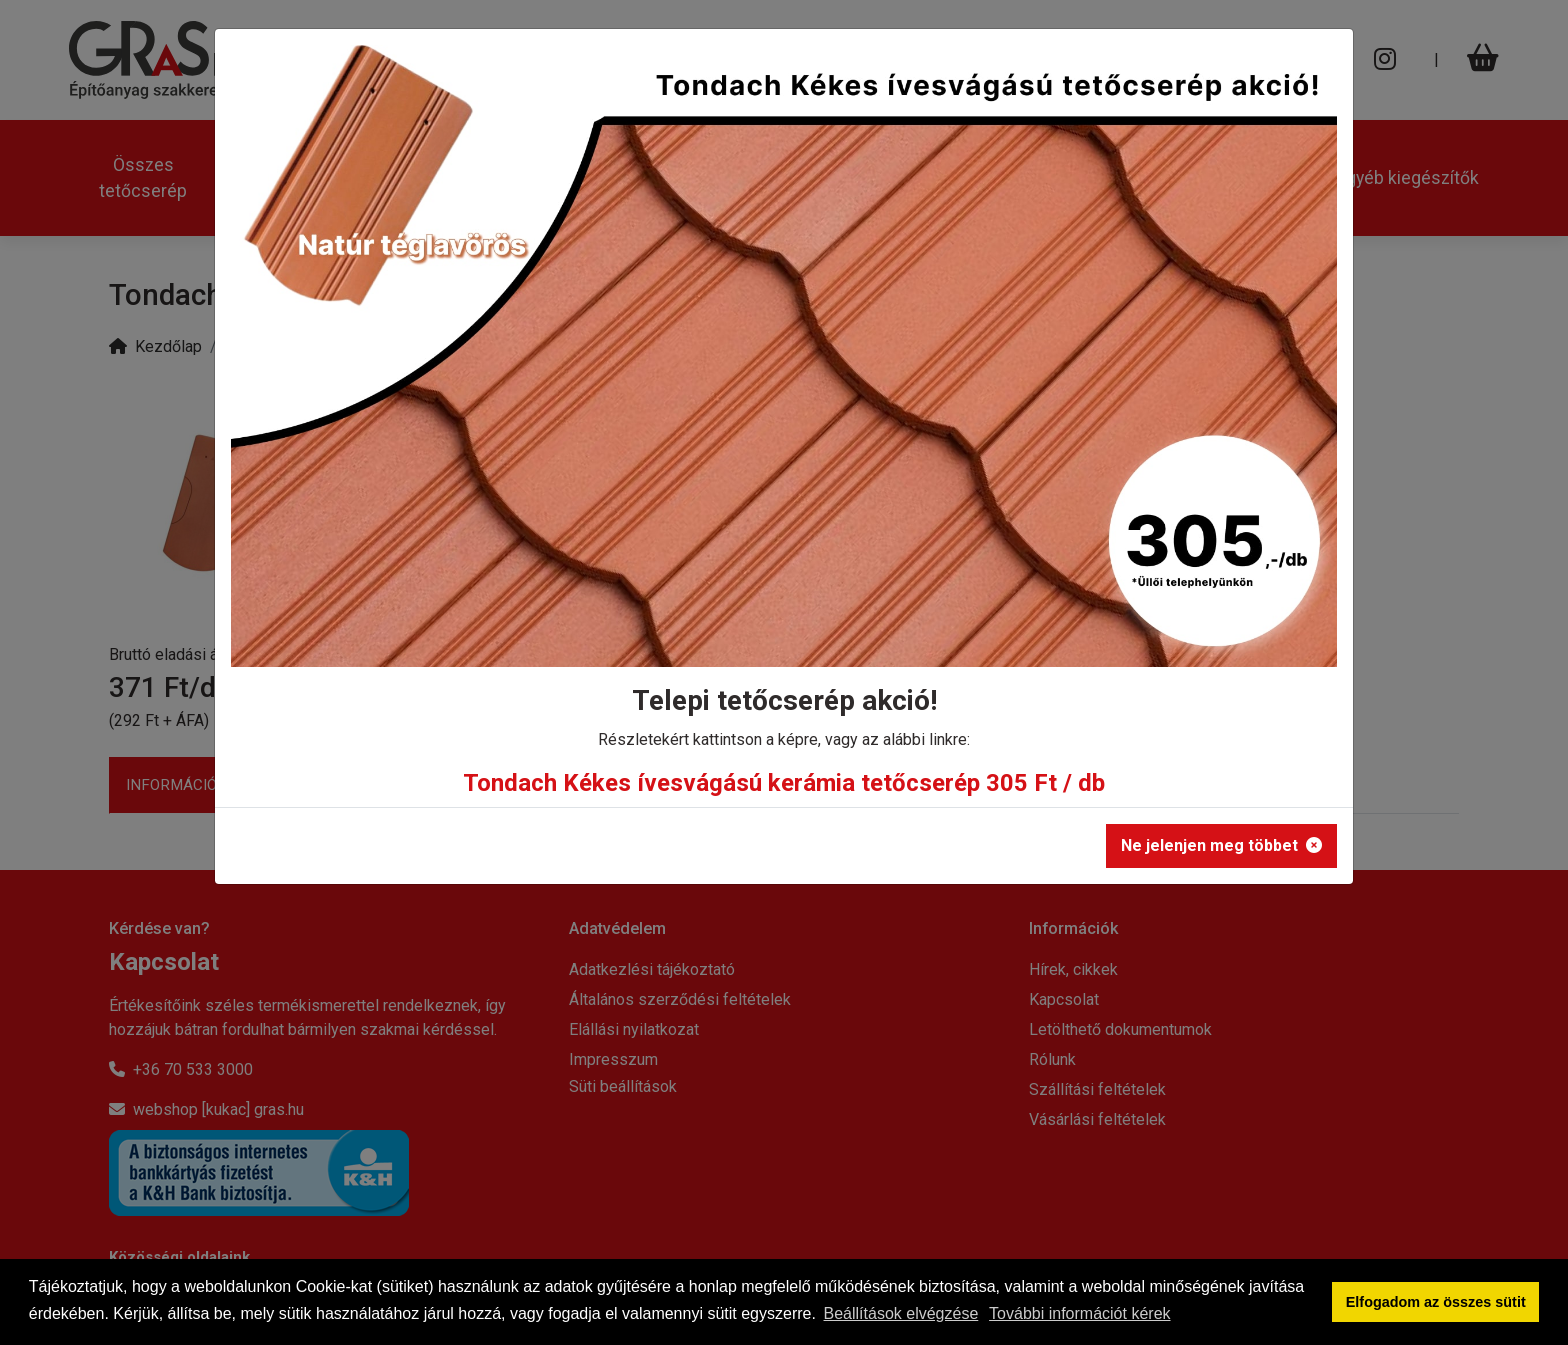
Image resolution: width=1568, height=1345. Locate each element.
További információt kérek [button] (1079, 1313)
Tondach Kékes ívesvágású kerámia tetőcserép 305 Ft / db (784, 783)
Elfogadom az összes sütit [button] (1436, 1302)
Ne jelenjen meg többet (1221, 845)
